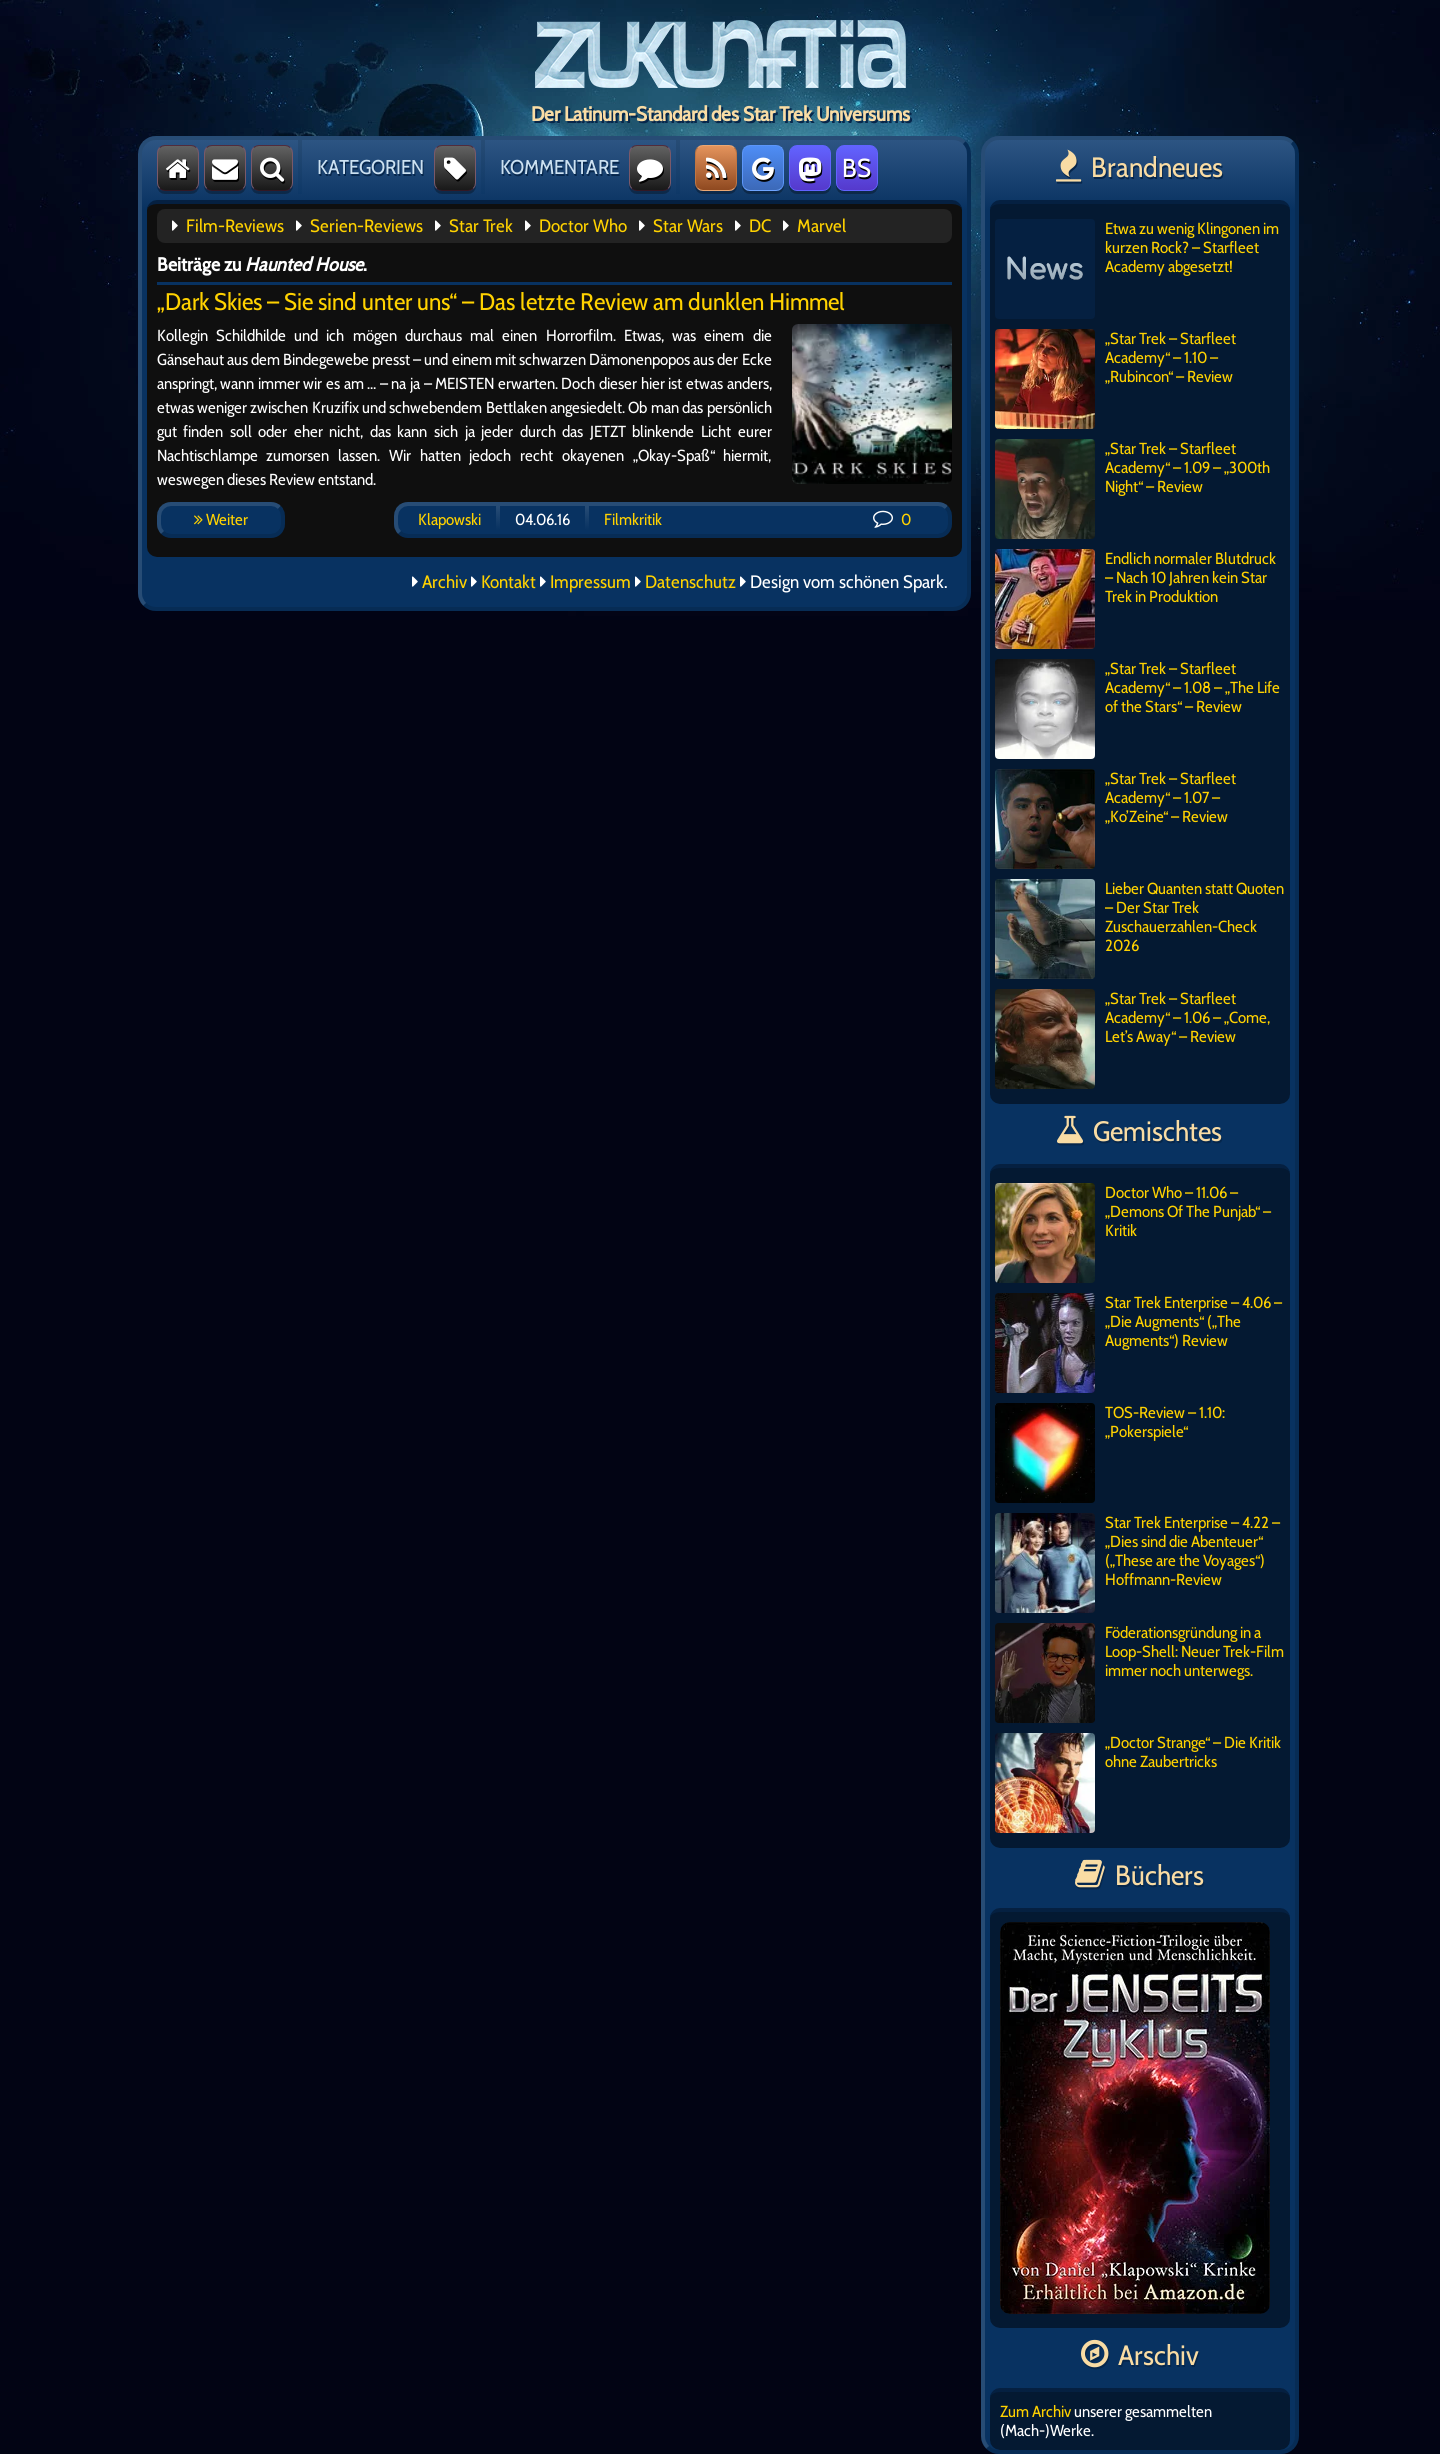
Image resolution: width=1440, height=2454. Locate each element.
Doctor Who (583, 226)
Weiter (221, 519)
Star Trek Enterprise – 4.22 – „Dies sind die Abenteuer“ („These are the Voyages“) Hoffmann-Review (1137, 1563)
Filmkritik (633, 519)
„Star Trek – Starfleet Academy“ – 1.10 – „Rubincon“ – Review (1115, 379)
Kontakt (508, 582)
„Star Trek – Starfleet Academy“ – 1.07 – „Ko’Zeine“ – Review (1115, 819)
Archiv (444, 582)
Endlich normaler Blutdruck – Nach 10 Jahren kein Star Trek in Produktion (1135, 599)
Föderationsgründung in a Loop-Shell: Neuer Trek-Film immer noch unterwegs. (1139, 1673)
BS (856, 168)
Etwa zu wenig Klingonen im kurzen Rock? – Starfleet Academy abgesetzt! (1137, 269)
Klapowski (449, 519)
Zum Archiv (1035, 2411)
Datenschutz (690, 582)
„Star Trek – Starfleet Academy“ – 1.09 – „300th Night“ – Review (1132, 489)
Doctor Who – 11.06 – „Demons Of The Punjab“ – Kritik (1133, 1233)
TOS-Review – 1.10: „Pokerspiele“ (1110, 1453)
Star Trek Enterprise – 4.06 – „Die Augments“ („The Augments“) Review (1138, 1343)
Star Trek (481, 226)
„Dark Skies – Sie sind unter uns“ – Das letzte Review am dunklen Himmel (501, 301)
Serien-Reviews (366, 226)
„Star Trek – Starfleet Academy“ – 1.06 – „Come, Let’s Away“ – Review (1132, 1039)
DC (760, 226)
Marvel (821, 226)
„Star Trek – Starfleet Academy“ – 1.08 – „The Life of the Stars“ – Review (1137, 709)
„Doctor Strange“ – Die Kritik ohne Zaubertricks (1138, 1783)
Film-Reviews (235, 226)
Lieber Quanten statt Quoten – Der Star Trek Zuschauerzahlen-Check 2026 (1139, 929)
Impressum (590, 582)
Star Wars (688, 226)
